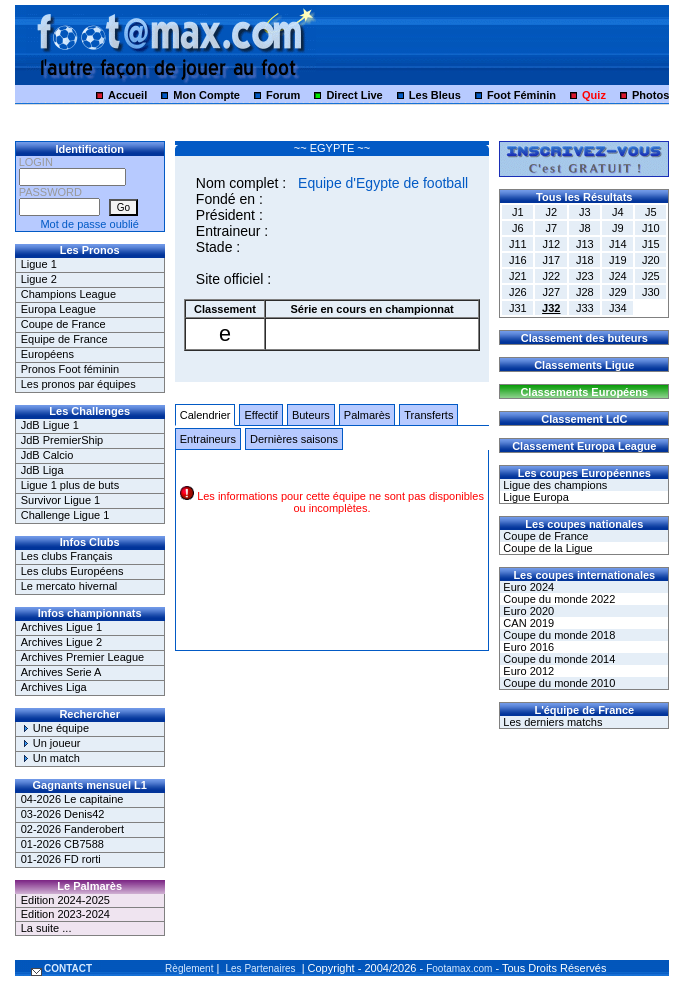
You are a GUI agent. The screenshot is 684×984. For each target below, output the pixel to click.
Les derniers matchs (551, 722)
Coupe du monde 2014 (557, 659)
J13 (585, 244)
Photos (650, 95)
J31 (518, 308)
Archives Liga (54, 687)
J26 (518, 292)
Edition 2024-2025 (65, 900)
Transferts (428, 415)
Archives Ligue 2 (61, 642)
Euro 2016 (527, 647)
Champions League (68, 294)
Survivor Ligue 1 (61, 500)
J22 (551, 276)
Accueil (127, 95)
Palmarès (367, 415)
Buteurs (311, 415)
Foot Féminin (521, 95)
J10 (651, 228)
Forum (283, 95)
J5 (651, 212)
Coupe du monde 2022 (557, 599)
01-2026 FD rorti (61, 859)
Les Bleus (435, 95)
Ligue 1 (39, 264)
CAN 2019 (527, 623)
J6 (518, 228)
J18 (585, 260)
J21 (518, 276)
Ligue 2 (39, 279)
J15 (651, 244)
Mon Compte (206, 95)
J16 (518, 260)
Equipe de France (64, 339)
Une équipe (55, 728)
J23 (585, 276)
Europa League (58, 309)
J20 (651, 260)
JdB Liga (42, 470)
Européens (47, 354)
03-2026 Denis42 (63, 814)
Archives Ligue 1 (61, 627)
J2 (551, 212)
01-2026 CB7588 (62, 844)
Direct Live (354, 95)
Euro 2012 (527, 671)
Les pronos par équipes (78, 384)
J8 (585, 228)
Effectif (260, 415)
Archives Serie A (61, 672)
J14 (618, 244)
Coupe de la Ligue (546, 548)
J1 (518, 212)
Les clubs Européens (72, 571)
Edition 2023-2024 (65, 914)
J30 (651, 292)
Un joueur (51, 743)
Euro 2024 (527, 587)
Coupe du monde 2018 (557, 635)
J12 (551, 244)
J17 (551, 260)
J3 (585, 212)
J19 (618, 260)
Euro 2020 (527, 611)
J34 (618, 308)
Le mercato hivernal (69, 586)
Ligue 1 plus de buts (70, 485)
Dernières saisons (294, 439)
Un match (50, 758)
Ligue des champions (553, 485)
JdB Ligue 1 (50, 425)
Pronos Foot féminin (70, 369)
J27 (551, 292)
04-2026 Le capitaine (72, 799)
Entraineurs (208, 439)
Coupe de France (63, 324)
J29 (618, 292)
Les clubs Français (67, 556)
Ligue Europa (534, 497)
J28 (585, 292)
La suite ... (46, 928)
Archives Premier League (83, 657)
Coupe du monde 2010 (557, 683)
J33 (585, 308)
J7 (551, 228)
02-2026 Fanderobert (72, 829)
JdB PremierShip (62, 440)
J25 (651, 276)
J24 (618, 276)
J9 (618, 228)
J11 (518, 244)
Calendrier (205, 415)
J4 (618, 212)
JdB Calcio (47, 455)
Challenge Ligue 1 (65, 515)
